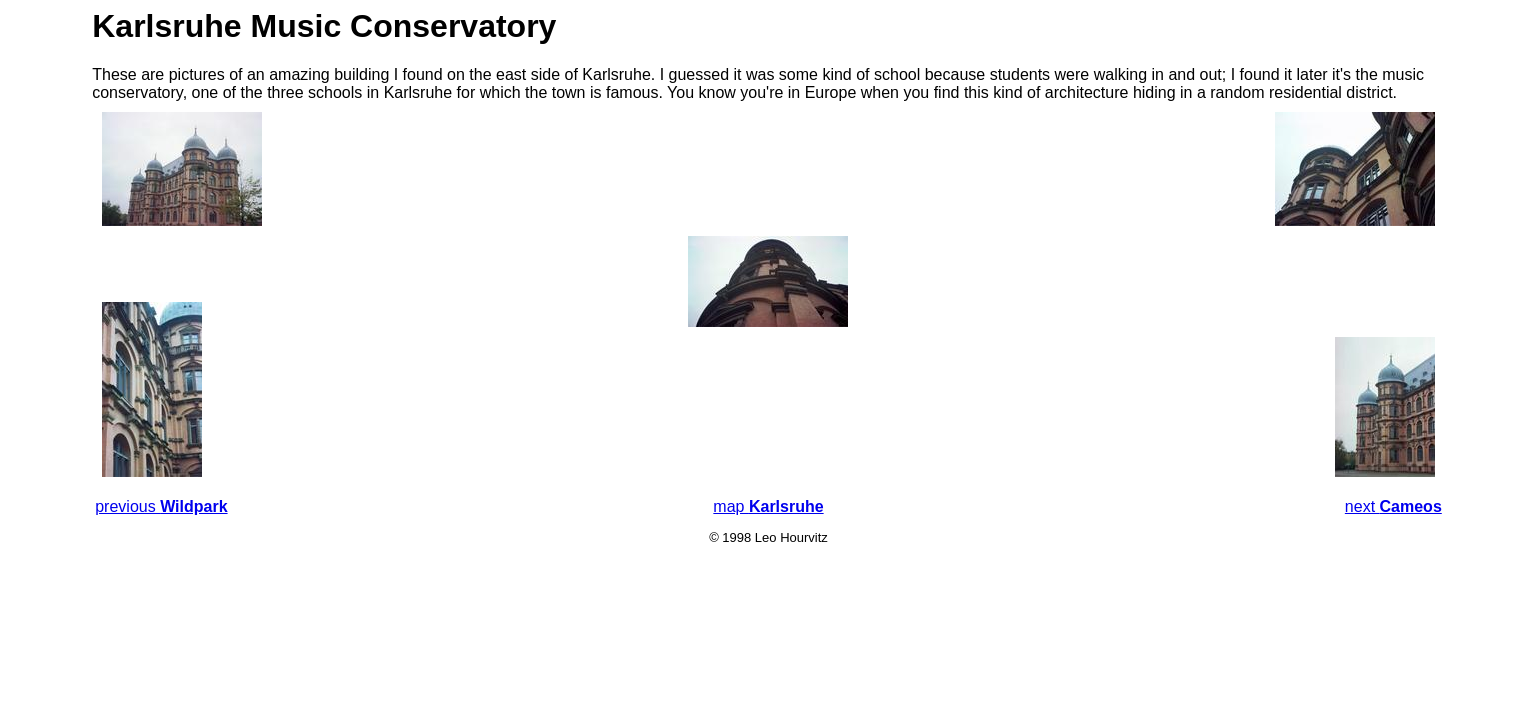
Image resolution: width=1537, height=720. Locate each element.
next (1393, 506)
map (768, 506)
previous (161, 506)
